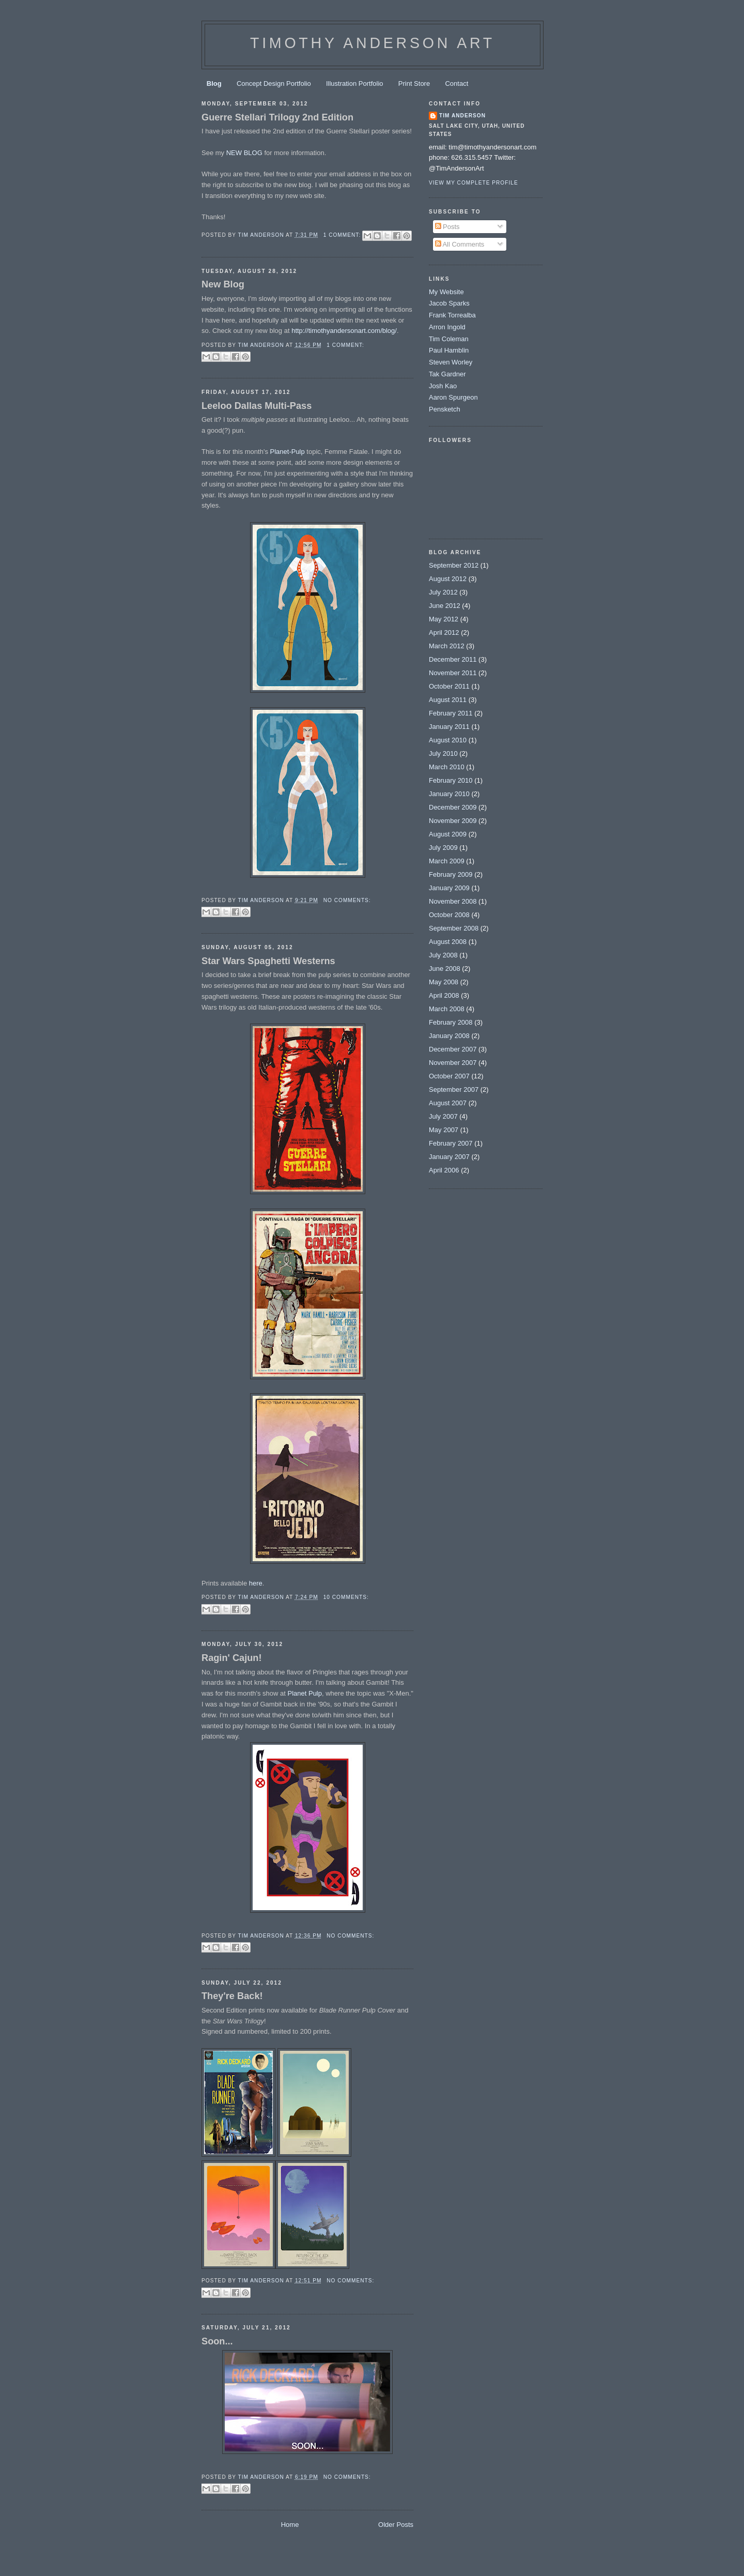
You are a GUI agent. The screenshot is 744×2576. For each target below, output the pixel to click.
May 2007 (443, 1130)
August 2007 (448, 1103)
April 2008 (444, 995)
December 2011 (453, 659)
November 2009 (453, 821)
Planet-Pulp (287, 451)
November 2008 (453, 901)
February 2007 (451, 1143)
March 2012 (446, 646)
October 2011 (449, 686)
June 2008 (444, 968)
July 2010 (443, 753)
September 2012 (453, 565)
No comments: (347, 900)
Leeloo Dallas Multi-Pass (257, 406)
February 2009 (451, 874)
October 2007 (449, 1076)
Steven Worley (450, 362)
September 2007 (453, 1089)
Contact (456, 83)
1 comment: (343, 235)
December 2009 (453, 807)
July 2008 (443, 955)
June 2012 (444, 605)
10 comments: (346, 1597)
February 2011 (451, 713)
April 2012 (444, 632)
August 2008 (448, 942)
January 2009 (449, 888)
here (255, 1583)
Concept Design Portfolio (274, 83)
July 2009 (443, 847)
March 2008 (446, 1009)
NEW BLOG (244, 153)
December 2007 (453, 1049)
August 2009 (448, 834)
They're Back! (232, 1996)
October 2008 (449, 915)
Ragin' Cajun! (231, 1658)
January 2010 (449, 794)
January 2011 (449, 726)
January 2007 (449, 1157)
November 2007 (453, 1062)
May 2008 (443, 982)
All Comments (460, 244)
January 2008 (449, 1036)
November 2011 (453, 673)
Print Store (414, 83)
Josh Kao (443, 386)
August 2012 (448, 579)
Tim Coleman (449, 339)
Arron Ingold (447, 327)
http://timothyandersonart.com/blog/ (344, 330)
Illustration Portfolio (354, 83)
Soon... (217, 2341)
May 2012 (443, 619)
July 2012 (443, 592)
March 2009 (446, 861)
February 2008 (451, 1022)
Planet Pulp (305, 1693)
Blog (214, 83)
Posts (447, 227)
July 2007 (443, 1116)
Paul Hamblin (449, 350)
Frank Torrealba (452, 315)
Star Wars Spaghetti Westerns (268, 961)
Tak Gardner (447, 374)
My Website (446, 292)
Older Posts (395, 2524)
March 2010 (446, 767)
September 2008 (453, 928)
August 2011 (448, 700)
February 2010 (451, 780)
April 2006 (444, 1170)
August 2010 (448, 740)
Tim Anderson (462, 115)
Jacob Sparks (449, 303)
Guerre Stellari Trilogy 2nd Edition (277, 117)
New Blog (223, 284)
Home (290, 2524)
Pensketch (444, 409)
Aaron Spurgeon (453, 397)
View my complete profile (473, 183)
